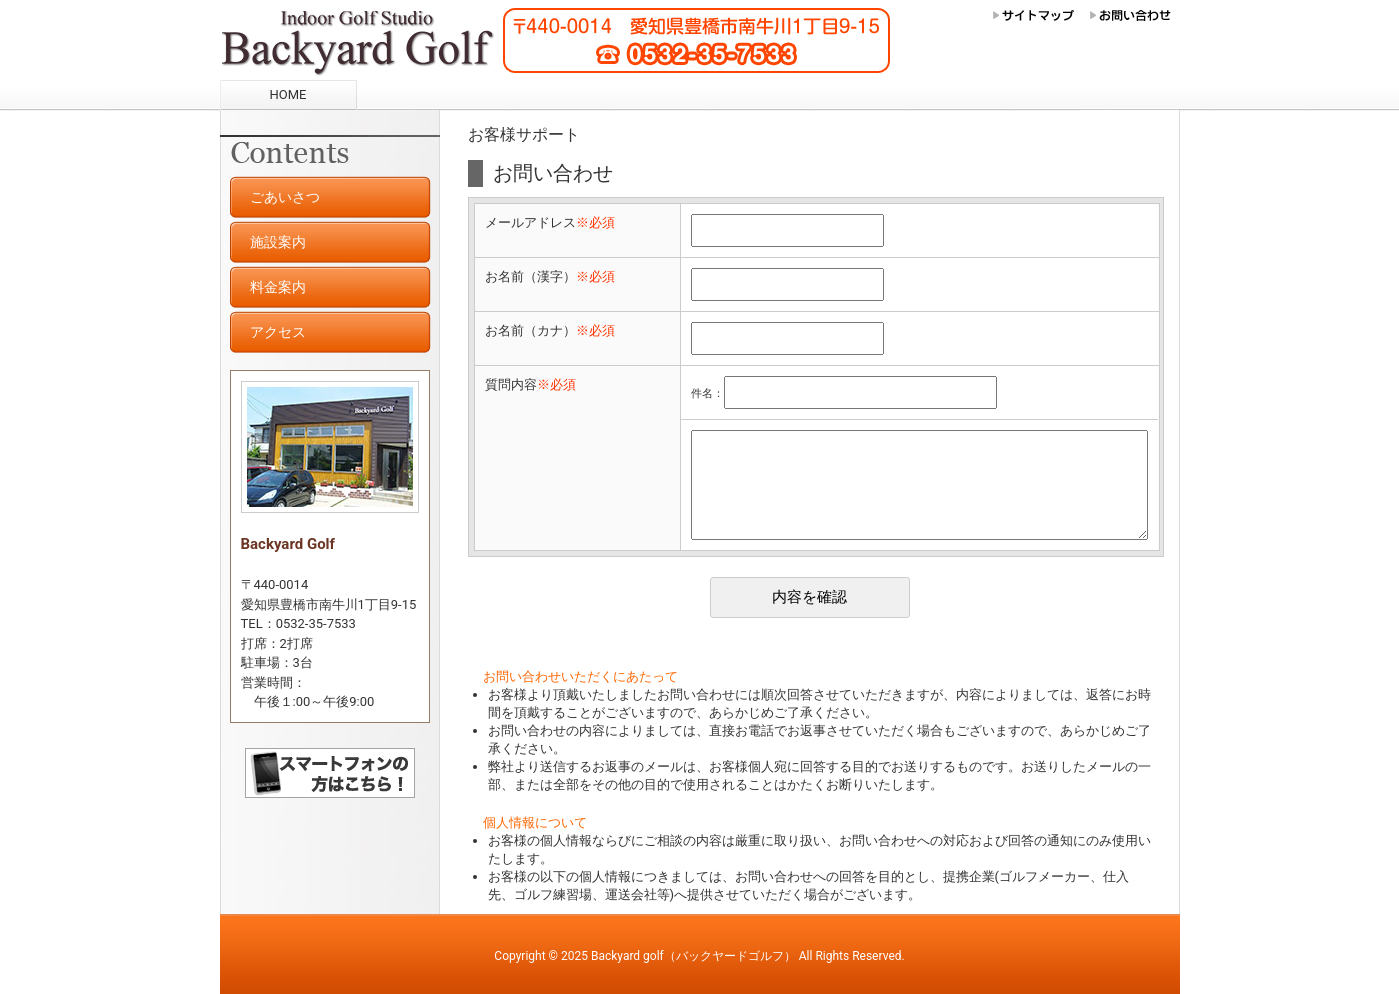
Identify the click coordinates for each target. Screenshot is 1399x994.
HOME (288, 94)
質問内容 (530, 384)
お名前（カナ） (550, 330)
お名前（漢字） (550, 276)
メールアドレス (550, 222)
